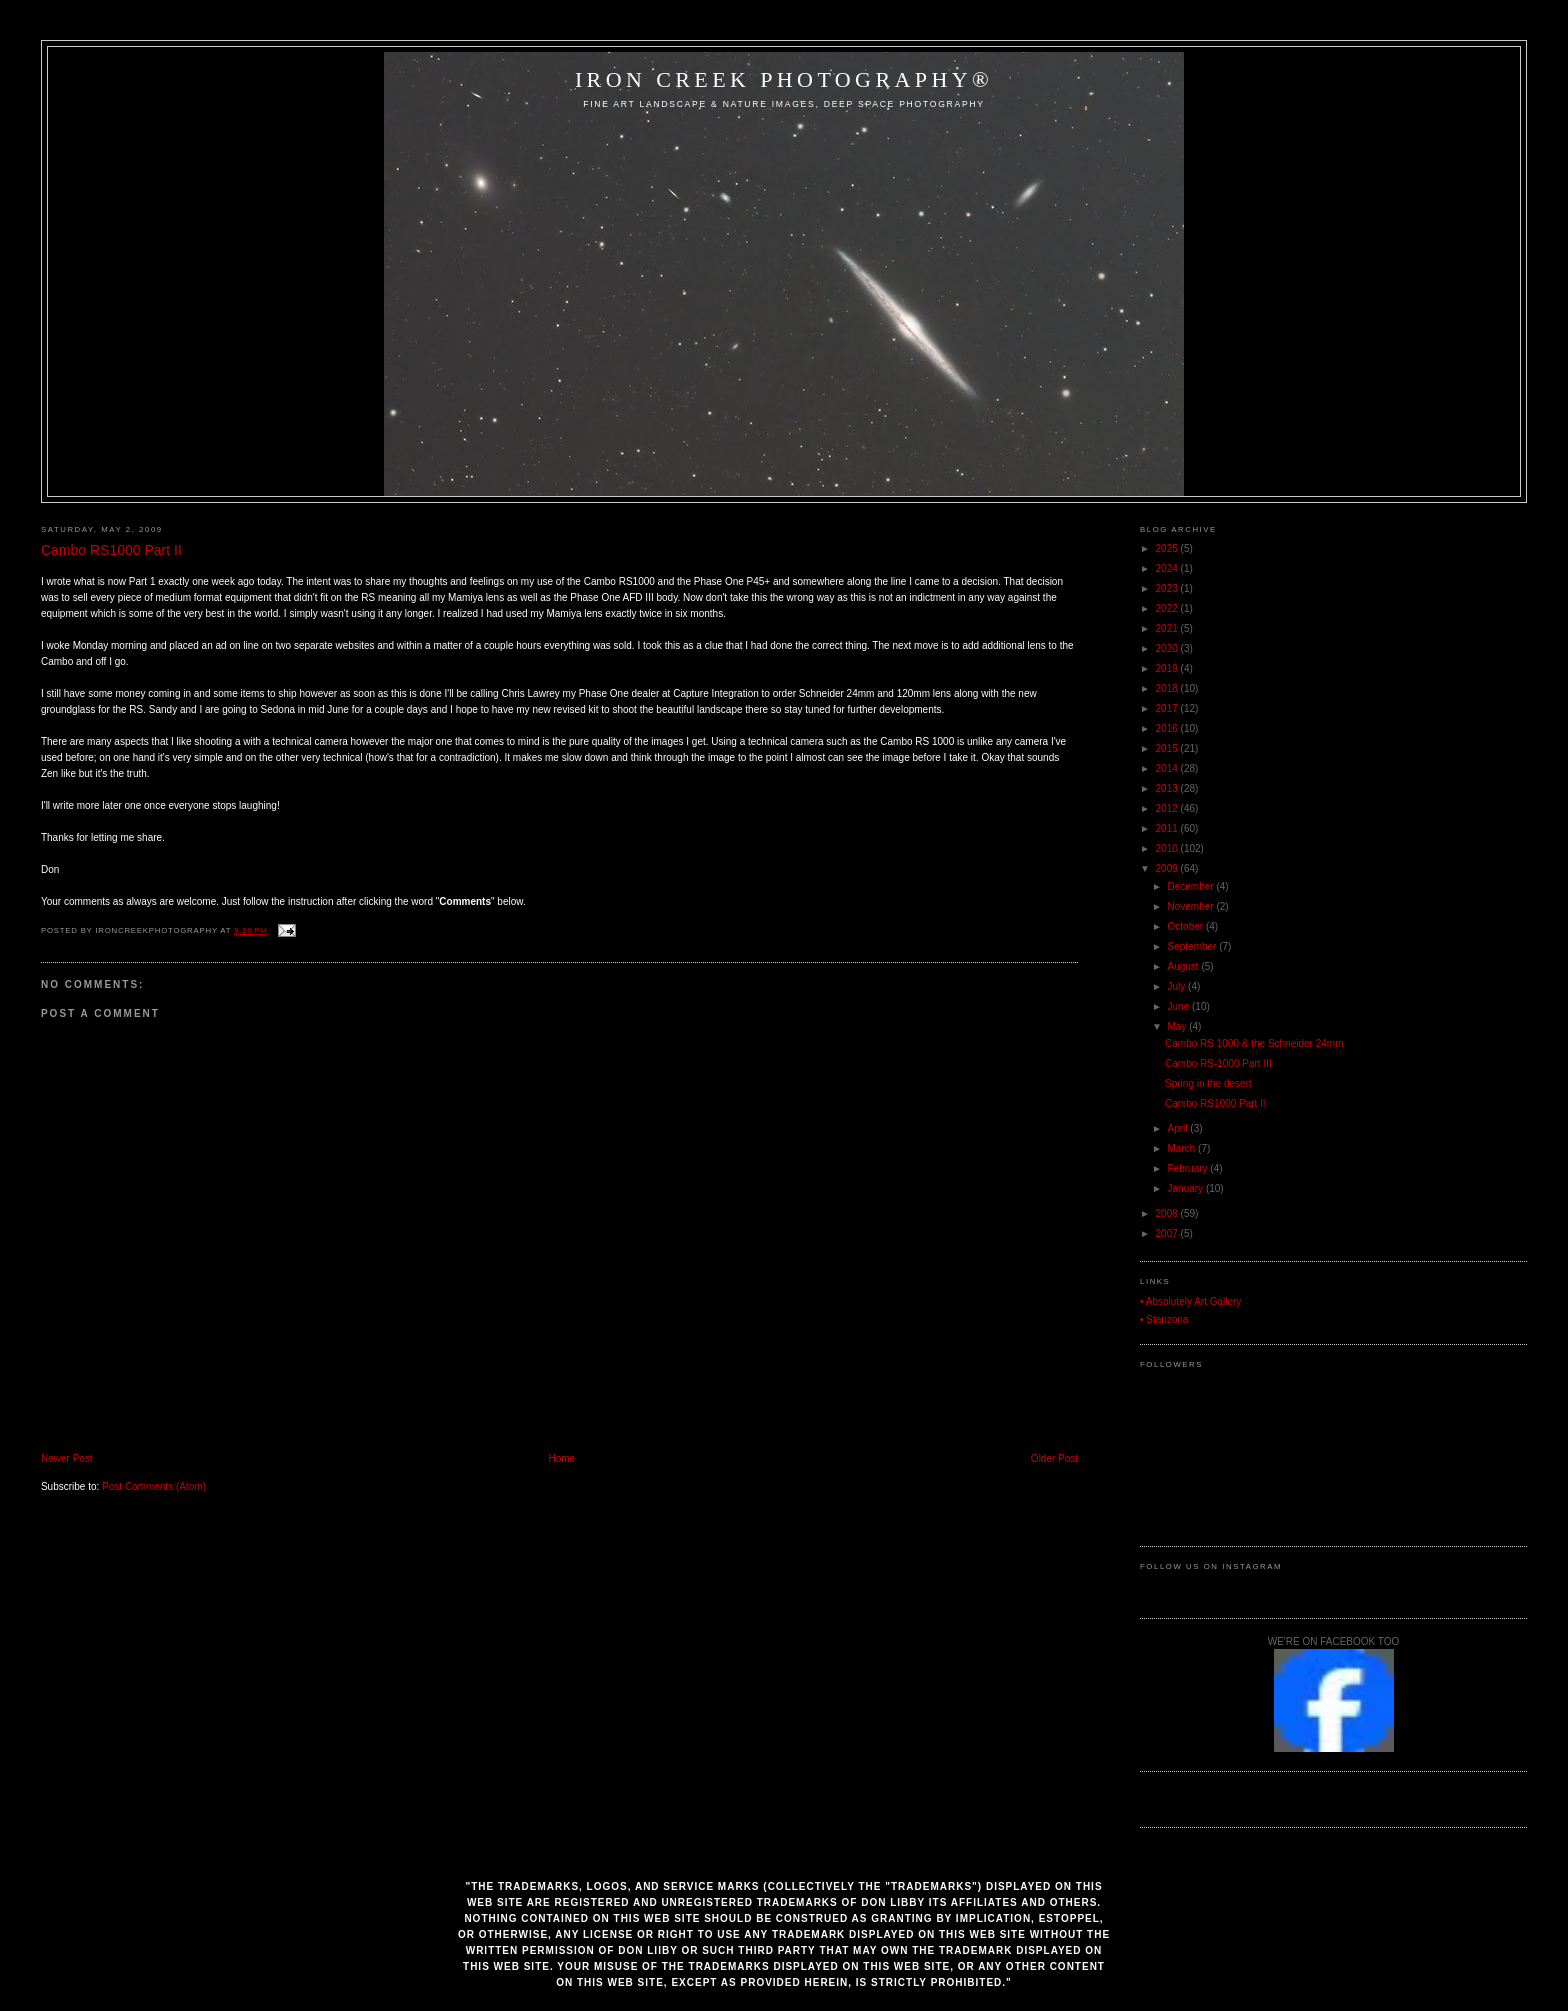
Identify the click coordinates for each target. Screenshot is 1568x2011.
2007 (1168, 1233)
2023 (1168, 588)
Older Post (1054, 1458)
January (1187, 1188)
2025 (1168, 548)
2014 (1168, 768)
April (1179, 1128)
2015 (1168, 748)
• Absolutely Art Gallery (1190, 1301)
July (1178, 986)
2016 (1168, 728)
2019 (1168, 668)
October (1187, 926)
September (1194, 946)
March (1183, 1148)
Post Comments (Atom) (154, 1486)
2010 (1168, 848)
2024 (1168, 568)
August (1185, 966)
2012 (1168, 808)
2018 (1168, 688)
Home (561, 1458)
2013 (1168, 788)
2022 (1168, 608)
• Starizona (1164, 1319)
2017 (1168, 708)
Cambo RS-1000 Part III (1218, 1063)
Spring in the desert (1208, 1083)
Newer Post (67, 1458)
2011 (1168, 828)
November (1192, 906)
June (1180, 1006)
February (1189, 1168)
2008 (1168, 1213)
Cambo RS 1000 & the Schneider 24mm (1254, 1043)
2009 (1168, 868)
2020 (1168, 648)
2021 (1168, 628)
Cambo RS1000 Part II (111, 550)
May (1179, 1026)
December (1192, 886)
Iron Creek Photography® (784, 79)
